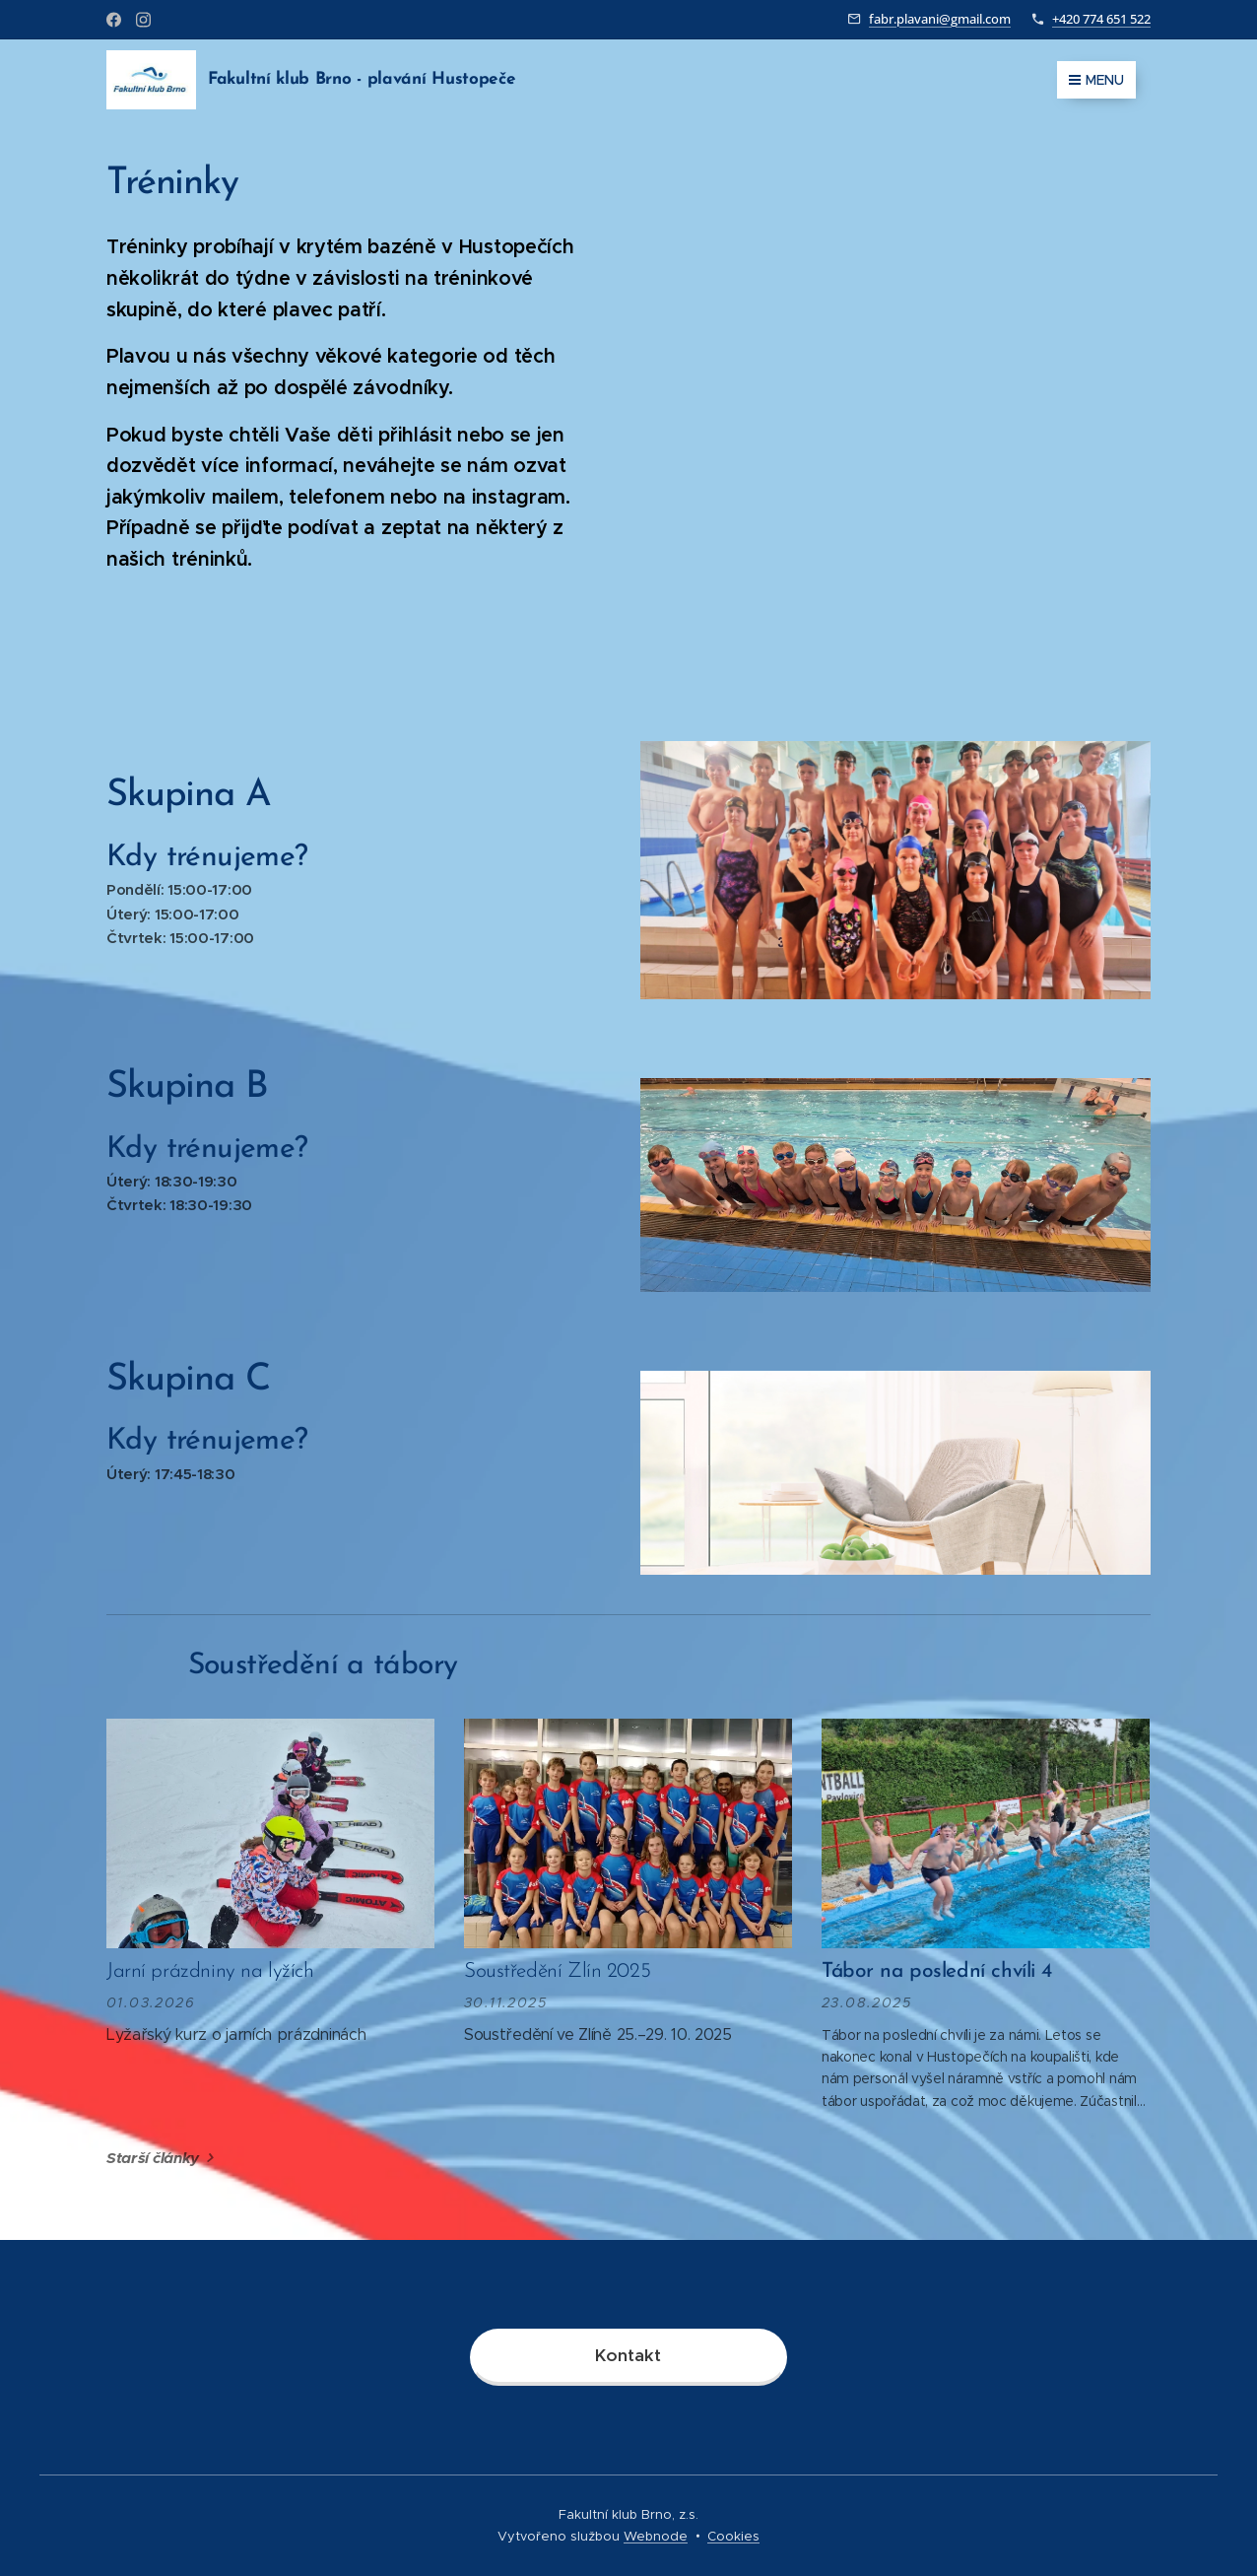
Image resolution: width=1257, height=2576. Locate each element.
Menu (1096, 80)
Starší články (152, 2157)
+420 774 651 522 (1101, 19)
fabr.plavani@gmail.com (940, 19)
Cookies (733, 2536)
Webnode (656, 2536)
